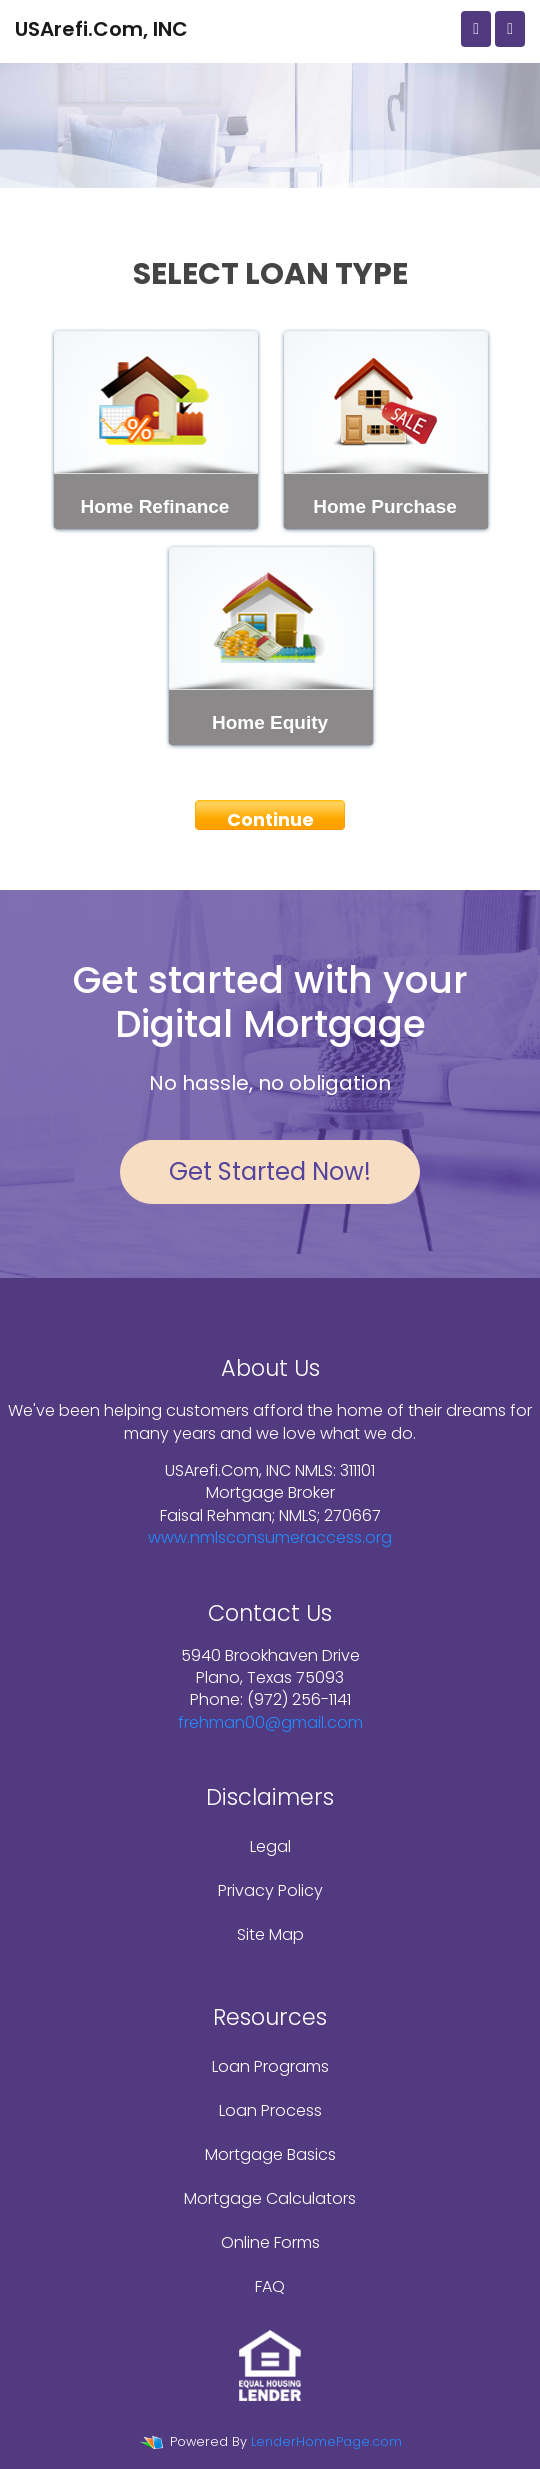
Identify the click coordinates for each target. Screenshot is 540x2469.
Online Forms (270, 2242)
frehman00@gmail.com (270, 1722)
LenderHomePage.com (326, 2441)
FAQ (270, 2286)
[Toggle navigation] (510, 29)
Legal (270, 1846)
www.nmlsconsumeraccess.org (270, 1537)
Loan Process (270, 2110)
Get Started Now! (270, 1171)
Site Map (270, 1934)
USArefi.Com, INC (101, 29)
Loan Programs (270, 2066)
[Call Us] (476, 29)
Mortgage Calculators (270, 2198)
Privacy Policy (270, 1890)
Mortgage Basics (270, 2154)
